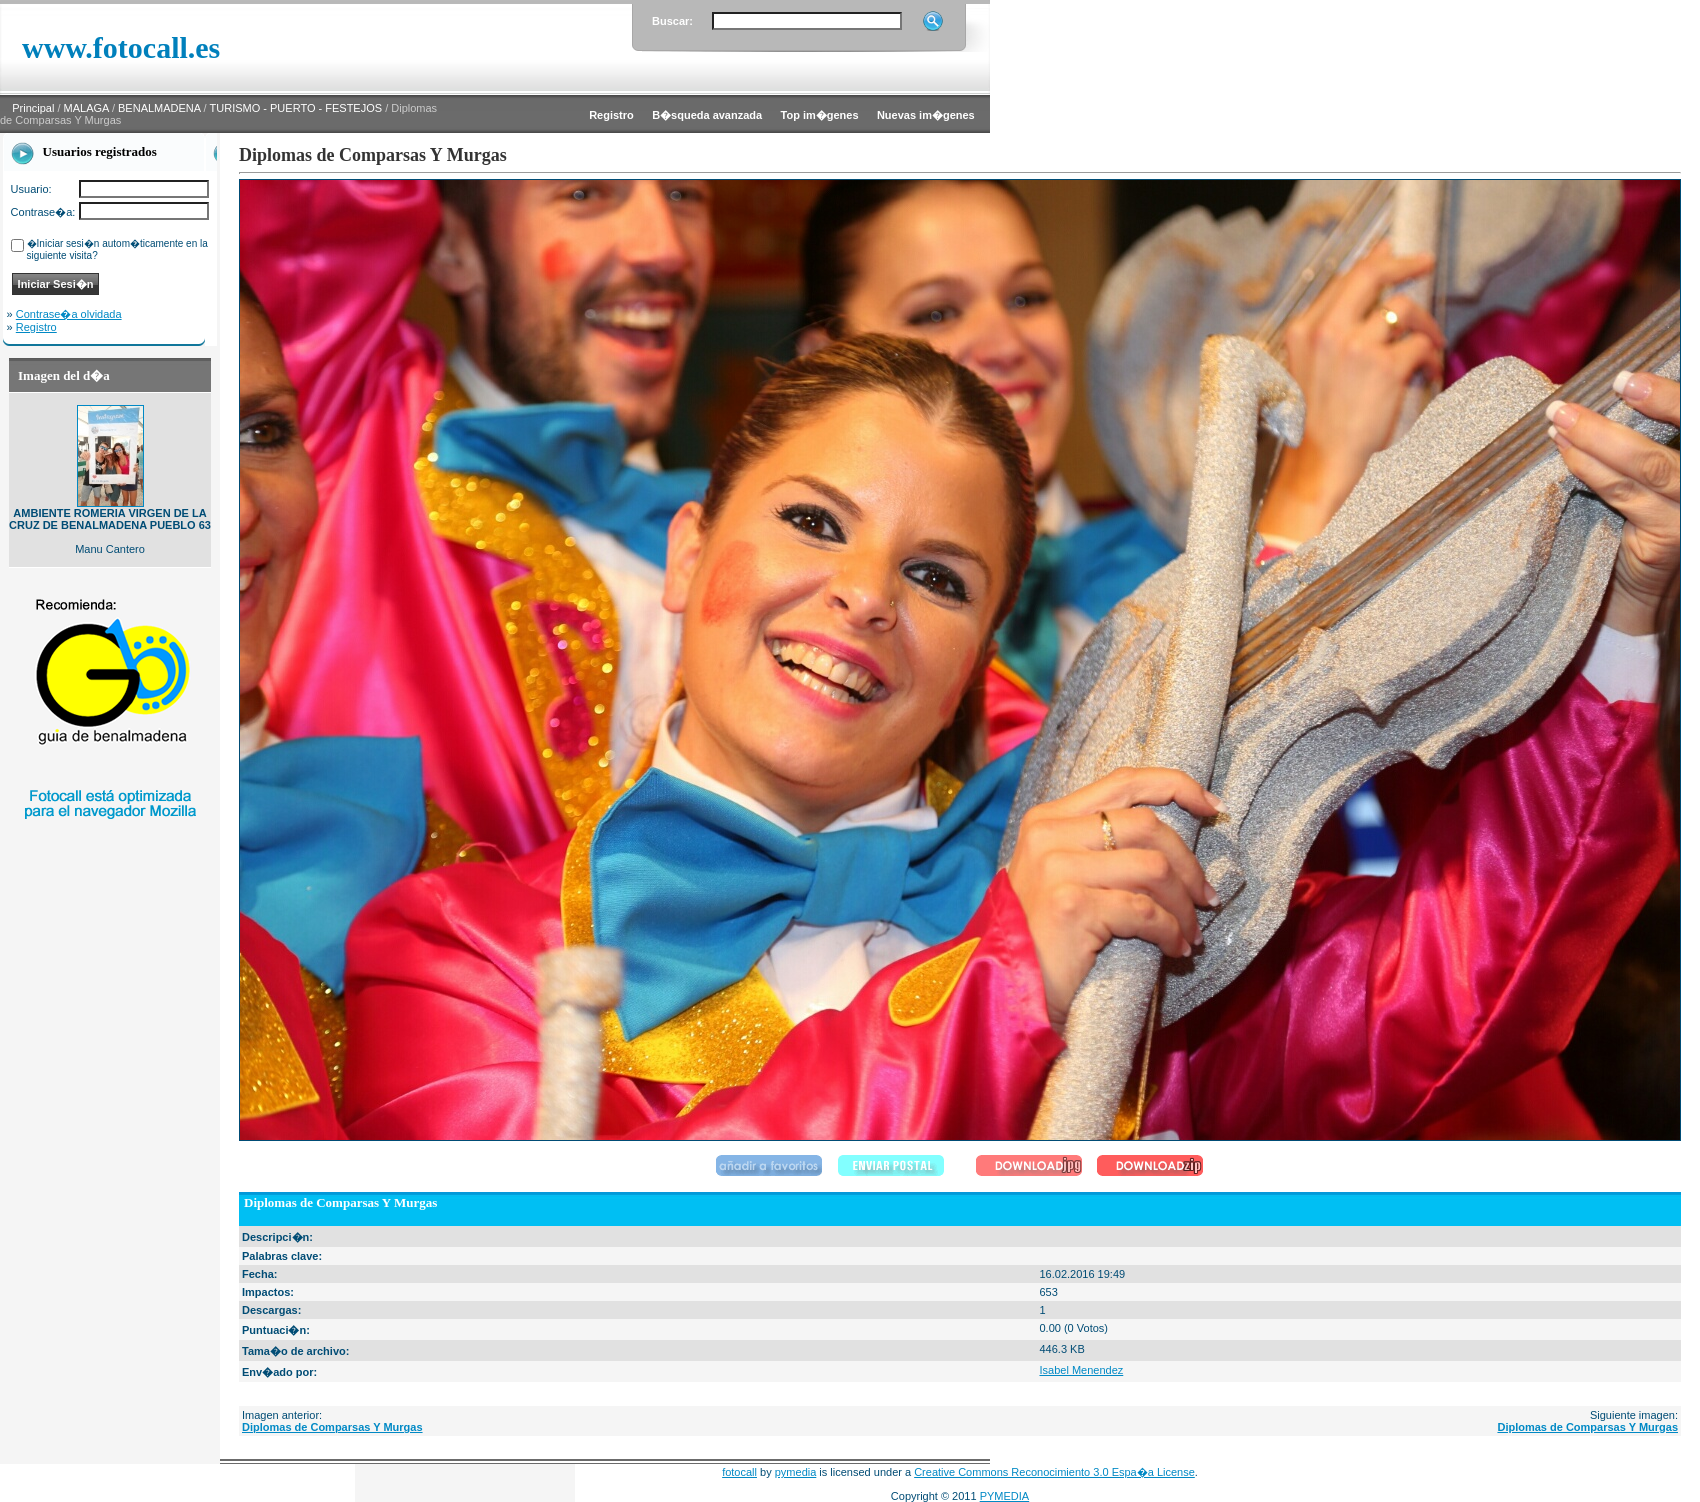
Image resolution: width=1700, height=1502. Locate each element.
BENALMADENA (159, 108)
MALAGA (86, 108)
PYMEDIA (1005, 1496)
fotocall (739, 1472)
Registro (36, 327)
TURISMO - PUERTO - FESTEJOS (296, 108)
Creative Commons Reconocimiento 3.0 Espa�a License (1054, 1472)
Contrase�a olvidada (69, 314)
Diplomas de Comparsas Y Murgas (332, 1427)
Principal (33, 108)
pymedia (796, 1472)
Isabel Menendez (1081, 1370)
